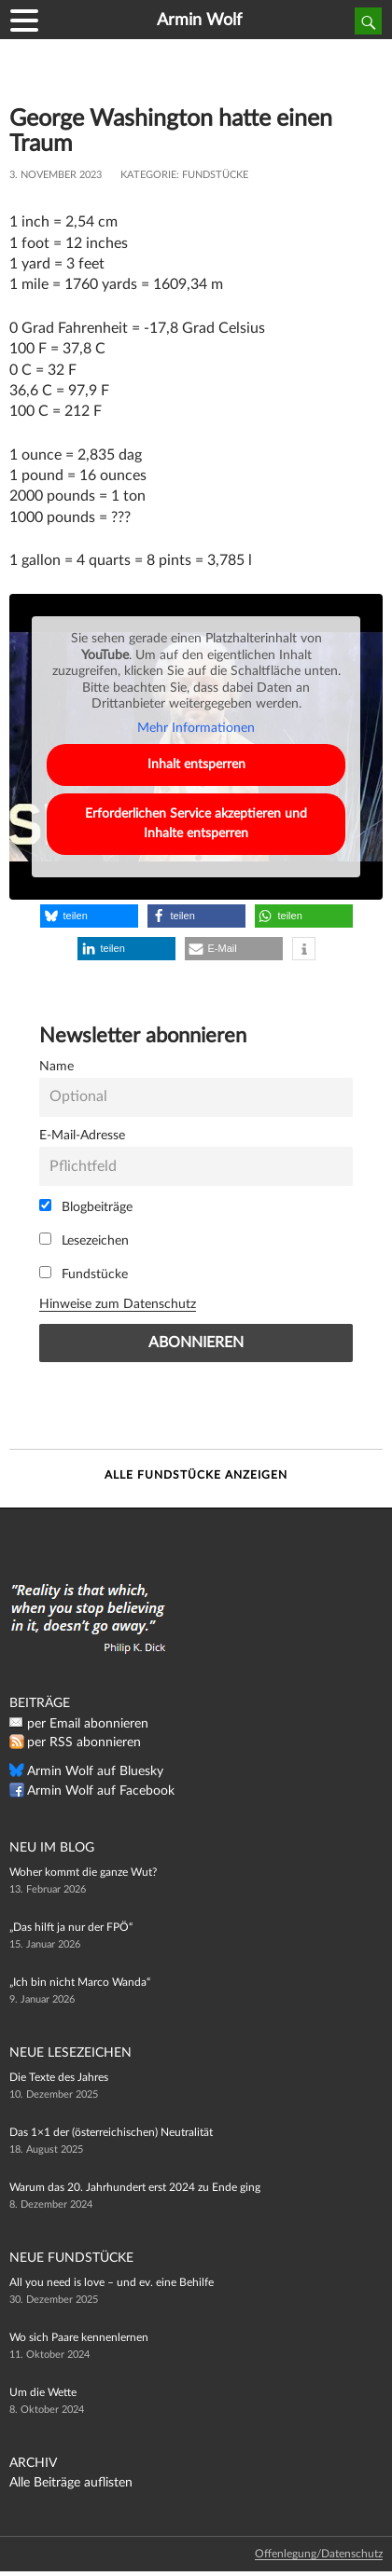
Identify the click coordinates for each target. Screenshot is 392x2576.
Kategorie (148, 175)
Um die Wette (43, 2392)
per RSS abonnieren (84, 1742)
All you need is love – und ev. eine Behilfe (111, 2282)
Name (56, 1066)
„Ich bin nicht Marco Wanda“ (79, 1982)
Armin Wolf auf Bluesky (95, 1771)
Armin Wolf (199, 20)
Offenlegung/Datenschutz (319, 2553)
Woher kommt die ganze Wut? (83, 1872)
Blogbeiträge (86, 1206)
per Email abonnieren (87, 1723)
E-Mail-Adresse (82, 1135)
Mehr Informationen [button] (196, 727)
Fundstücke (215, 175)
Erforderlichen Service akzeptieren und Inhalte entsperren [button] (196, 823)
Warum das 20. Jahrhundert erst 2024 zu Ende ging (134, 2187)
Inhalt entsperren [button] (196, 764)
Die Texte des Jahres (58, 2077)
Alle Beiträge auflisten (71, 2482)
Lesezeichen (84, 1240)
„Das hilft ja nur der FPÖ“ (71, 1927)
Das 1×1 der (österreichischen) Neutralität (111, 2132)
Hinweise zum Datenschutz (117, 1304)
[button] (89, 916)
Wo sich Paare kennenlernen (78, 2337)
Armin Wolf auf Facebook (101, 1791)
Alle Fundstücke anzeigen (196, 1475)
